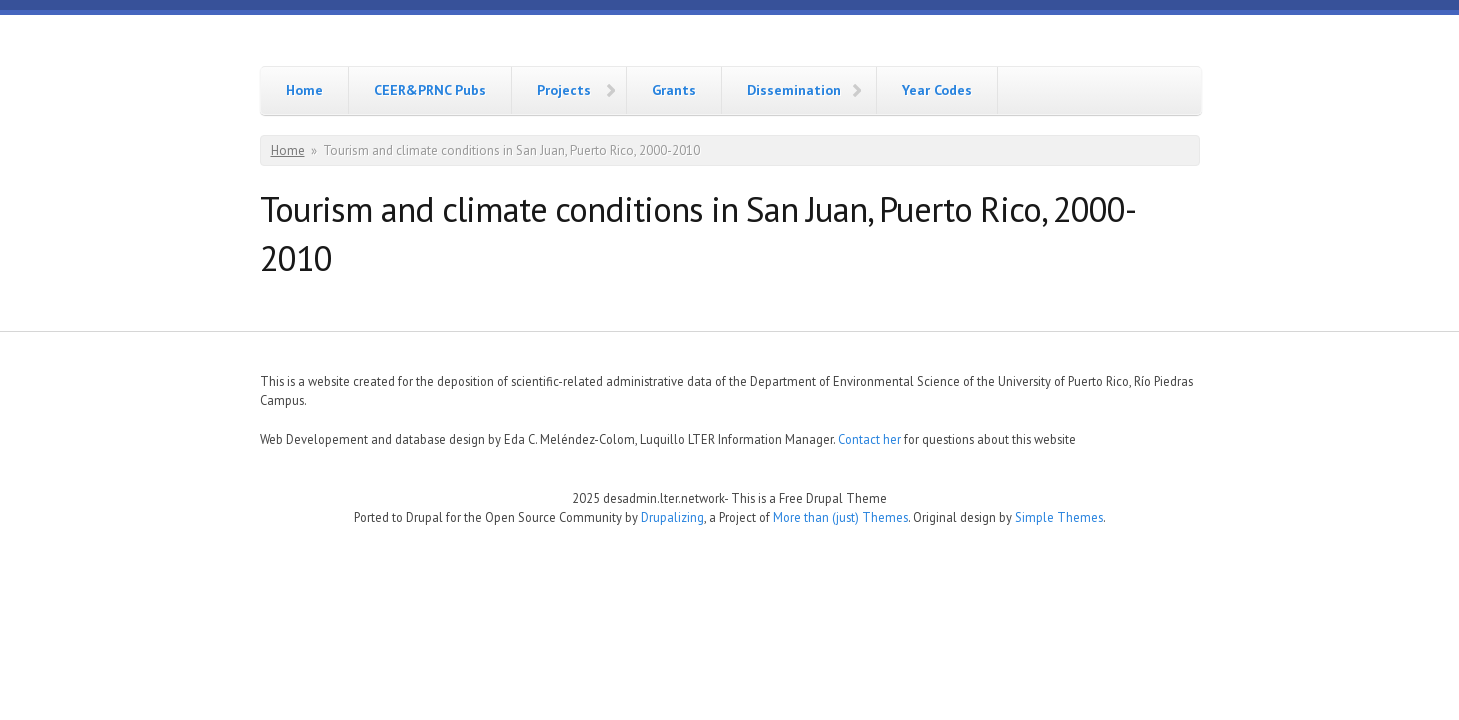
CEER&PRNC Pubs (430, 90)
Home (304, 90)
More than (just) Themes (840, 517)
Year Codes (937, 90)
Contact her (869, 439)
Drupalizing (672, 517)
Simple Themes (1059, 517)
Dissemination (794, 90)
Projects (564, 90)
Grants (674, 90)
